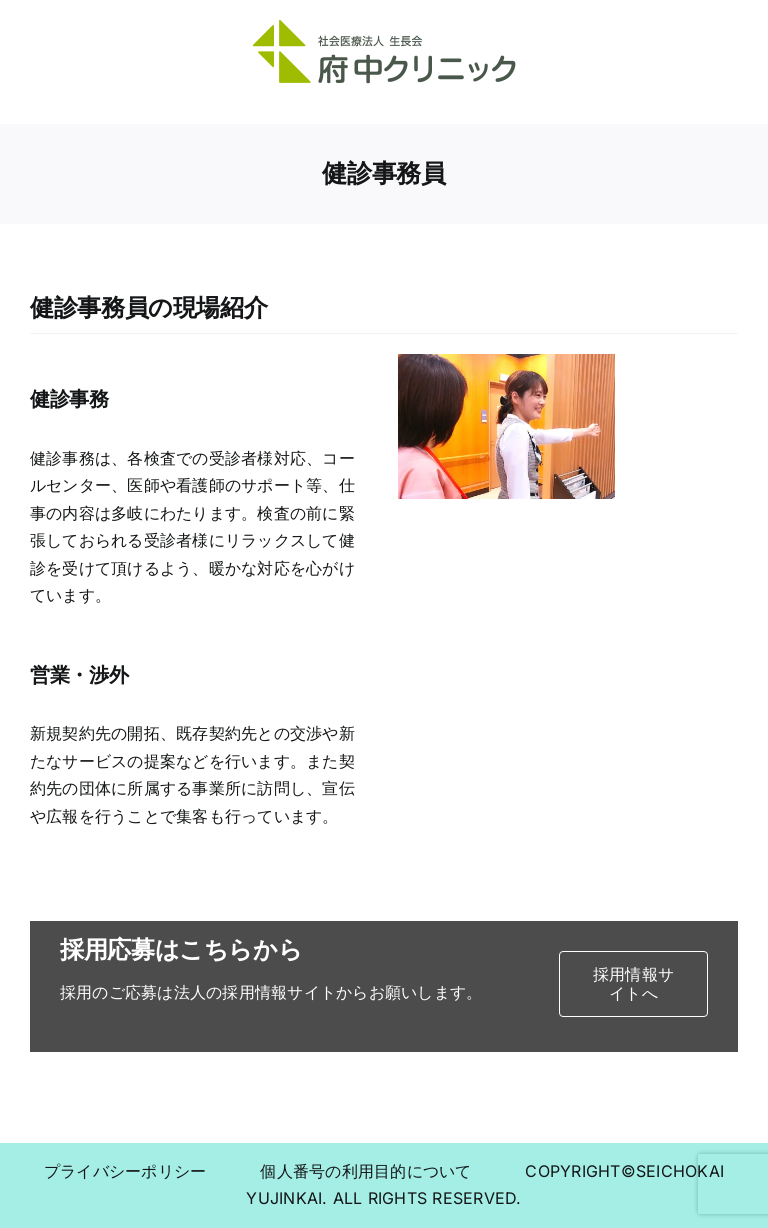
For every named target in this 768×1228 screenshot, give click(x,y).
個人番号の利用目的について (390, 1171)
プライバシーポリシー (149, 1171)
